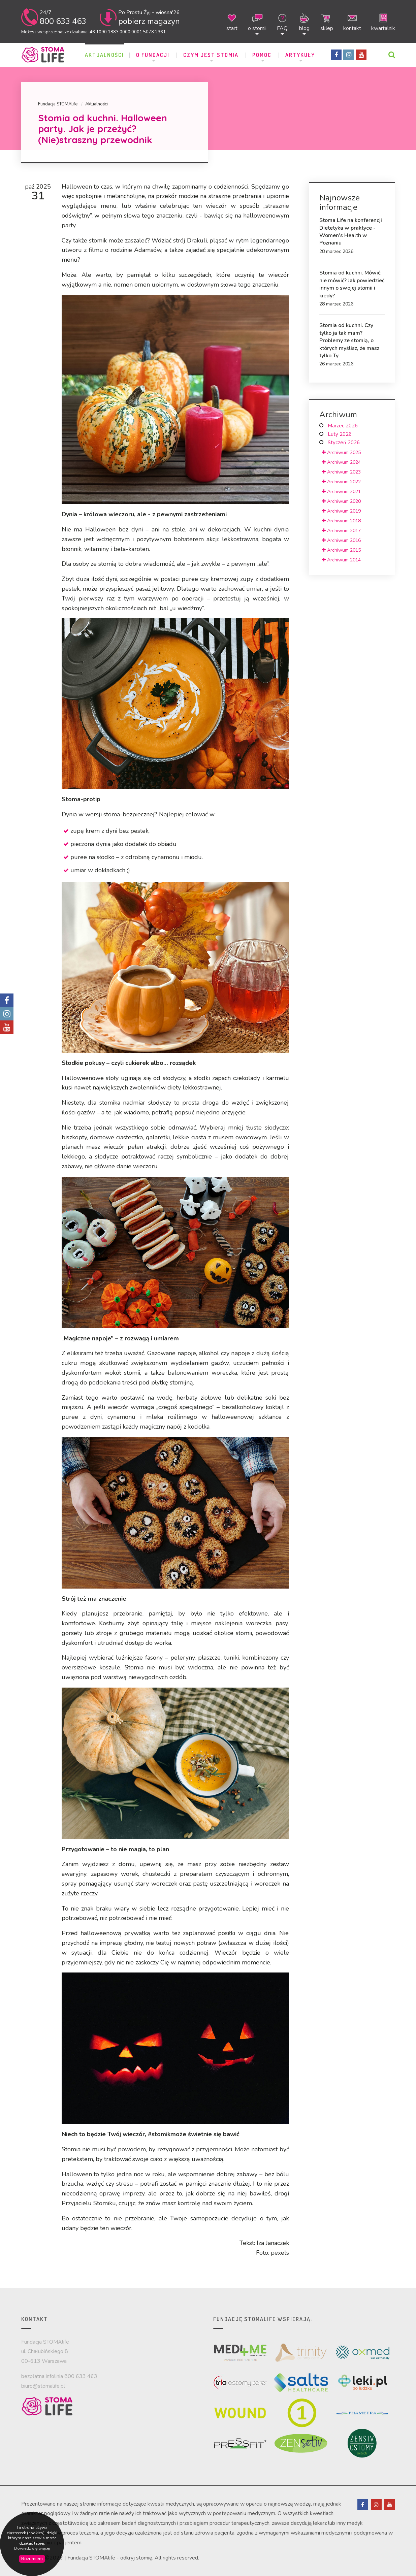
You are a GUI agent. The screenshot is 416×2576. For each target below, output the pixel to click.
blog (304, 21)
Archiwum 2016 (341, 540)
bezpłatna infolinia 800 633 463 (59, 2376)
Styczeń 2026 (344, 442)
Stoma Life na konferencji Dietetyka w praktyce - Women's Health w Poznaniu (350, 232)
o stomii (257, 21)
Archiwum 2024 (341, 462)
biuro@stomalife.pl (43, 2386)
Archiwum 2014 (341, 560)
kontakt (352, 21)
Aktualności (104, 55)
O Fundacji (153, 55)
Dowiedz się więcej (32, 2548)
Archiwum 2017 (341, 530)
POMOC (262, 55)
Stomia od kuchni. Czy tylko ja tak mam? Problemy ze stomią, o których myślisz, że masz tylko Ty (349, 340)
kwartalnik (383, 21)
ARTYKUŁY (301, 55)
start (232, 21)
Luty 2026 (340, 434)
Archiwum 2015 (341, 550)
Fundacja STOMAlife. (58, 104)
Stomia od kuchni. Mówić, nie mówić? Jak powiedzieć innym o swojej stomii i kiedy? (351, 284)
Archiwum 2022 (341, 482)
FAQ (282, 21)
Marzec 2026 (343, 425)
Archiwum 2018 (341, 521)
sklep (326, 21)
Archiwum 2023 (341, 472)
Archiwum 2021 (341, 491)
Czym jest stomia (211, 55)
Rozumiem (32, 2558)
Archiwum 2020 (341, 501)
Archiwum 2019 (341, 511)
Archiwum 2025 (341, 452)
